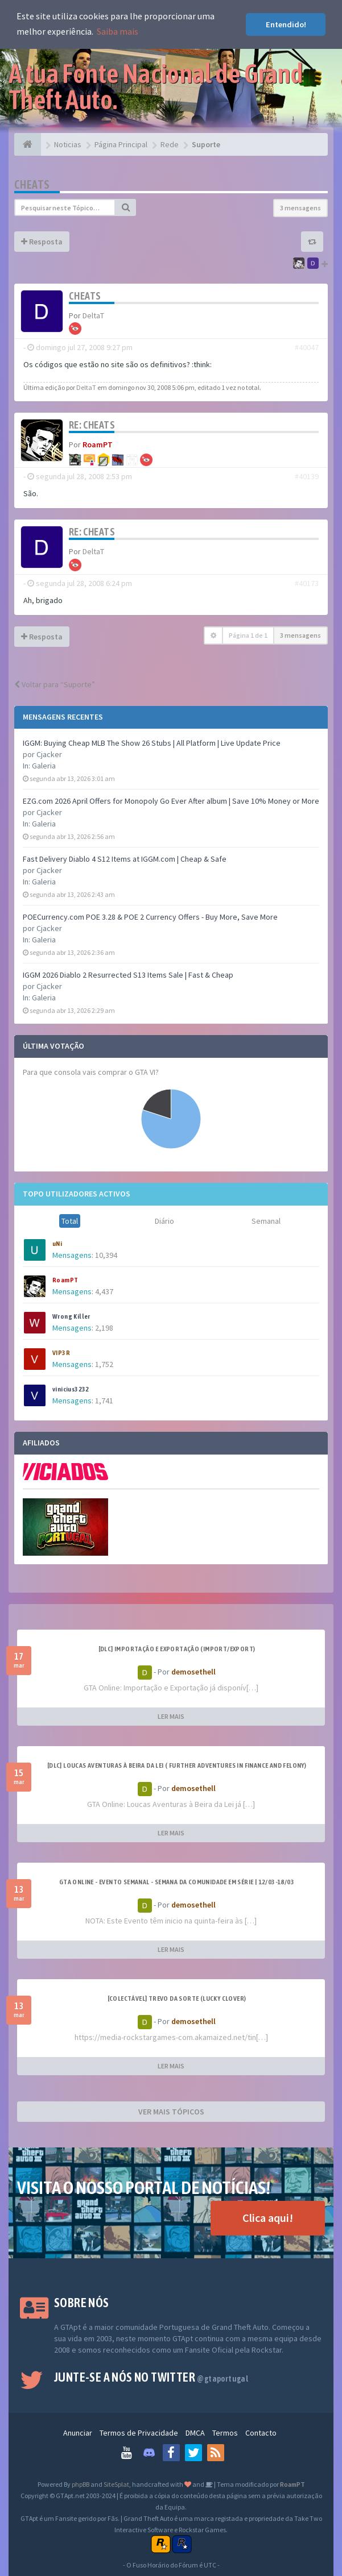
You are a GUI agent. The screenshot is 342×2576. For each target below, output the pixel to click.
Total (69, 1221)
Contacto (261, 2433)
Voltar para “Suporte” (54, 684)
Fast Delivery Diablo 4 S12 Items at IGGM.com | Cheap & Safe (124, 859)
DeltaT (93, 315)
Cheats (32, 184)
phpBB (80, 2484)
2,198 (104, 1328)
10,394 (106, 1255)
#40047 (307, 347)
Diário (164, 1221)
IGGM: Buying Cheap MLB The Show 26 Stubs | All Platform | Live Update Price (152, 743)
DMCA (195, 2433)
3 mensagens (300, 207)
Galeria (44, 766)
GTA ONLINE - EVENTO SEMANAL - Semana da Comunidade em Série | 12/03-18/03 (176, 1882)
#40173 (307, 583)
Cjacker (49, 754)
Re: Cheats (92, 425)
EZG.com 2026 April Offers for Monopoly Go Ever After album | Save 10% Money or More (171, 801)
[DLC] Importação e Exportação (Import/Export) (177, 1649)
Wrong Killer (71, 1316)
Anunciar (77, 2433)
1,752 (104, 1364)
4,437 (104, 1291)
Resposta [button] (42, 241)
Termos (225, 2433)
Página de (248, 635)
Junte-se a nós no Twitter (151, 2377)
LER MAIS (171, 1716)
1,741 (104, 1400)
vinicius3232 (70, 1389)
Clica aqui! (267, 2218)
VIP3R (61, 1353)
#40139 (307, 476)
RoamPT (65, 1280)
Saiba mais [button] (117, 31)
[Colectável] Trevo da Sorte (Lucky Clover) (177, 1998)
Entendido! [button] (286, 24)
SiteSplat (116, 2484)
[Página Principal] (27, 144)
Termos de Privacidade (139, 2433)
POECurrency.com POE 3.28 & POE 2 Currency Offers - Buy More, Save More (150, 917)
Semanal (266, 1221)
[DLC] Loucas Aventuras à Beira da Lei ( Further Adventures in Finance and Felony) (176, 1765)
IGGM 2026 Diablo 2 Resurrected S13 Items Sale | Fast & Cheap (128, 975)
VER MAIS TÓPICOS (171, 2111)
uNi (57, 1244)
